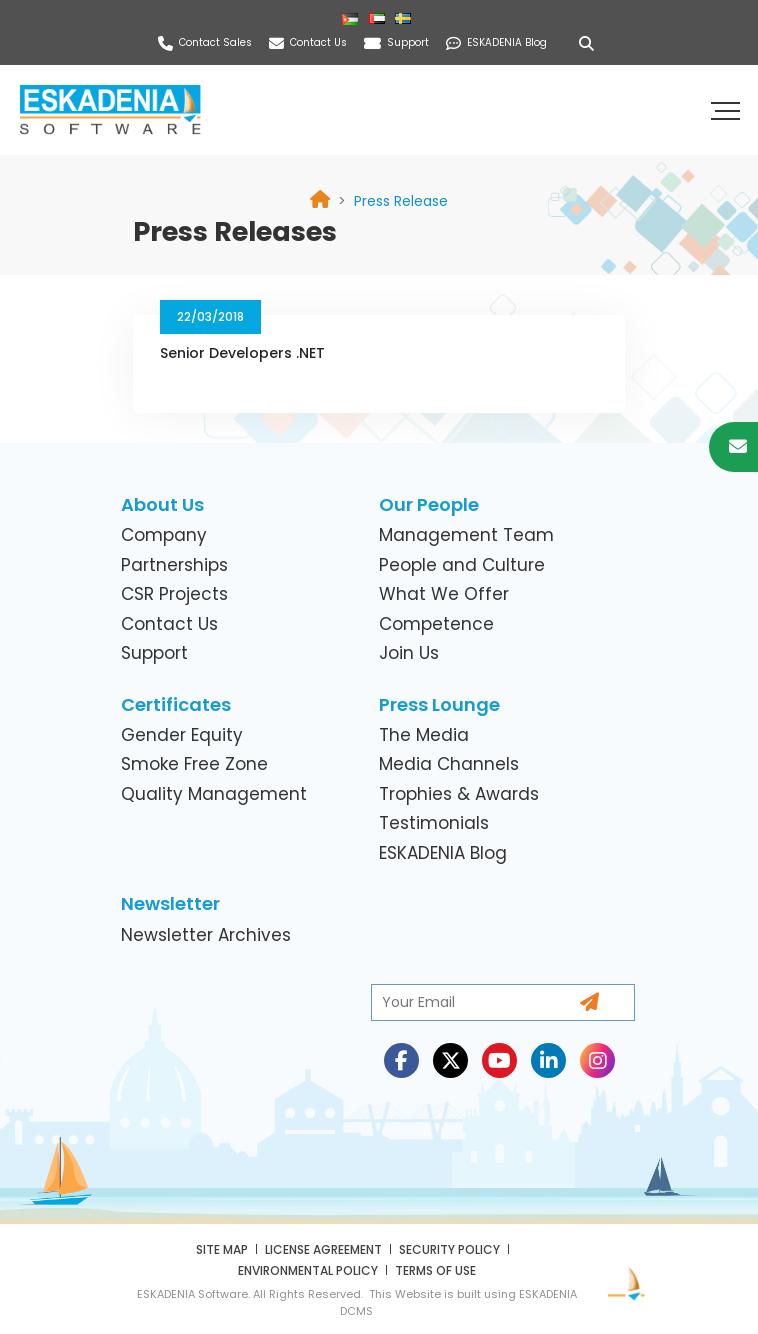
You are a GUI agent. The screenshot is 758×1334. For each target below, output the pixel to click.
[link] (401, 201)
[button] (728, 110)
